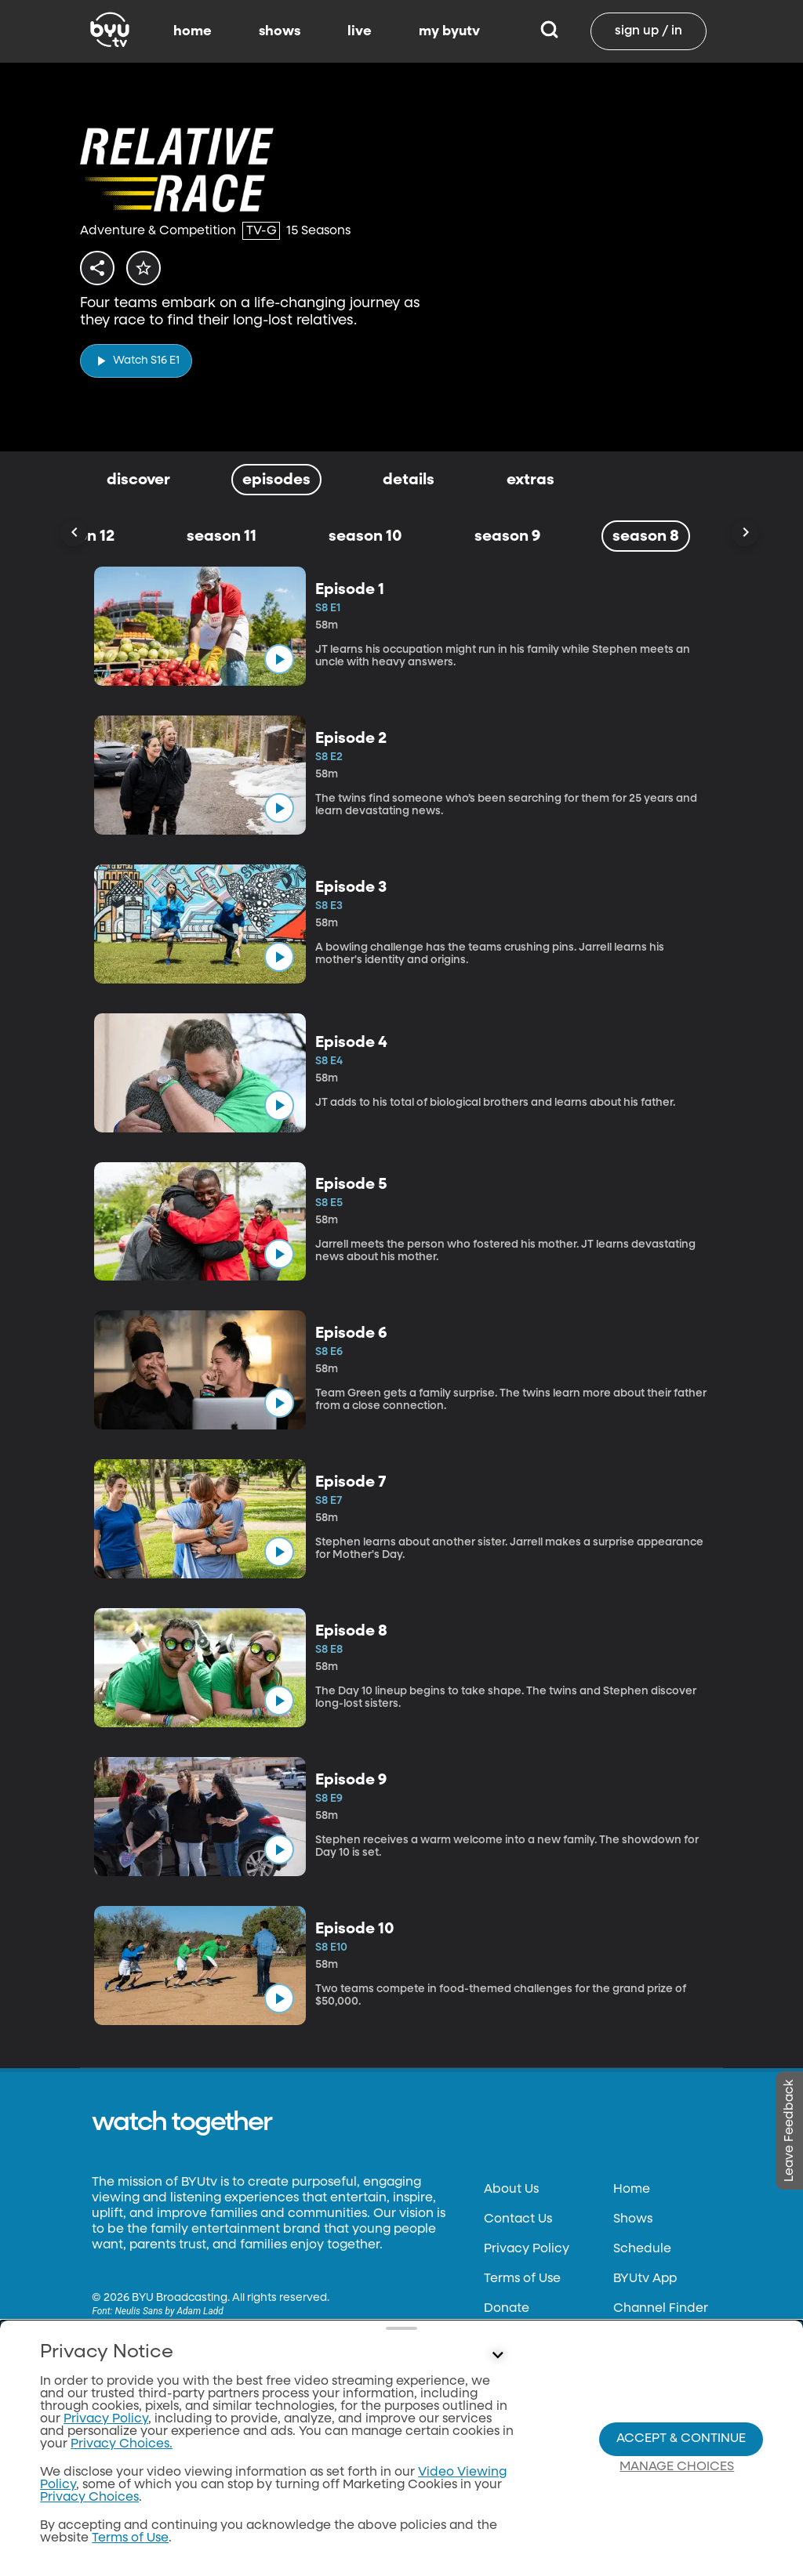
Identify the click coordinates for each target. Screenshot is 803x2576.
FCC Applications (537, 2368)
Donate (506, 2308)
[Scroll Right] (745, 533)
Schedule (642, 2249)
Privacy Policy (526, 2249)
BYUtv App (645, 2279)
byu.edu (117, 2451)
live (359, 31)
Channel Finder (660, 2308)
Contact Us (518, 2219)
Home (631, 2189)
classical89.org (136, 2511)
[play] (136, 356)
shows (279, 31)
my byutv (449, 31)
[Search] (549, 31)
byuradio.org (131, 2481)
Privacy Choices (533, 2398)
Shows (632, 2219)
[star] (153, 268)
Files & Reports (527, 2338)
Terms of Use (522, 2279)
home (192, 31)
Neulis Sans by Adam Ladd (168, 2311)
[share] (100, 268)
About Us (511, 2189)
